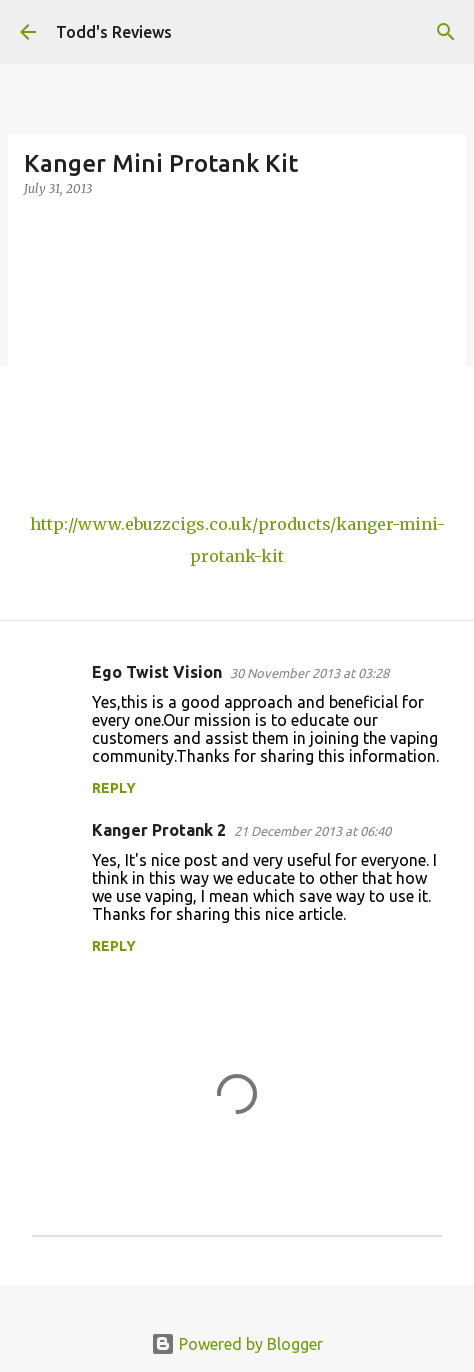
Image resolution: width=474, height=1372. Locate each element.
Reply (114, 788)
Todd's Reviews (114, 32)
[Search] (446, 32)
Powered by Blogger (237, 1344)
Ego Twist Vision (157, 672)
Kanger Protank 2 (159, 830)
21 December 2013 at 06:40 (312, 831)
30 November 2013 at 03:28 (309, 673)
